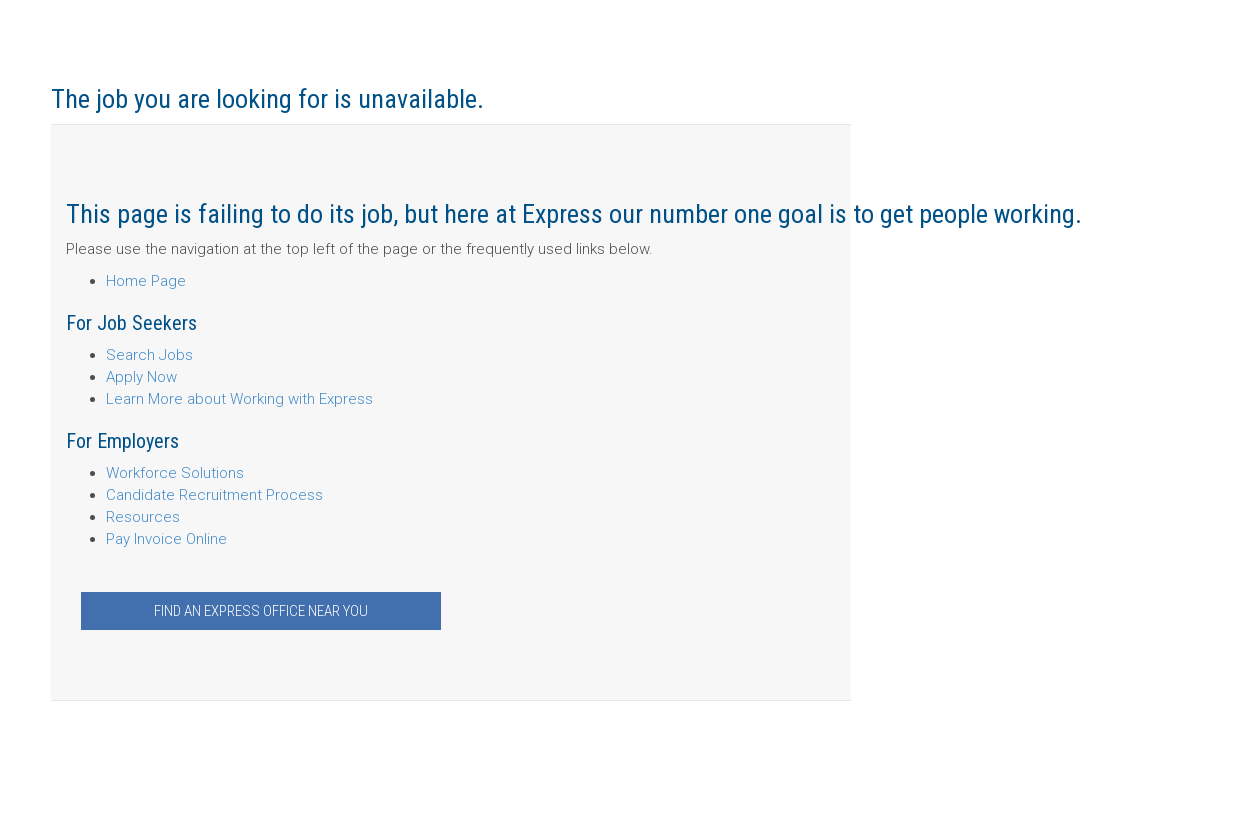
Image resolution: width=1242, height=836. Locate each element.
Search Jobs (149, 355)
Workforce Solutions (175, 473)
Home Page (146, 281)
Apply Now (141, 377)
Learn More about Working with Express (239, 399)
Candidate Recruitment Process (214, 495)
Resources (143, 517)
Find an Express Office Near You (261, 611)
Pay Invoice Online (166, 539)
